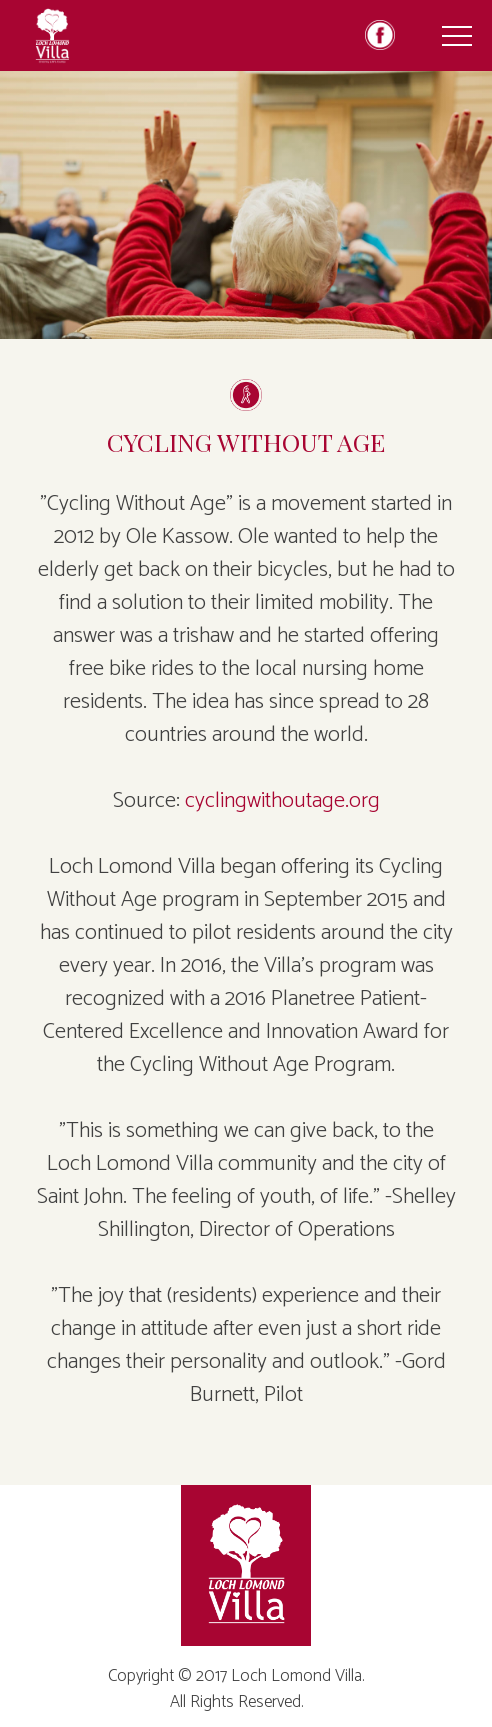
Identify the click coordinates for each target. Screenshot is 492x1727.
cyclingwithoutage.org (282, 801)
